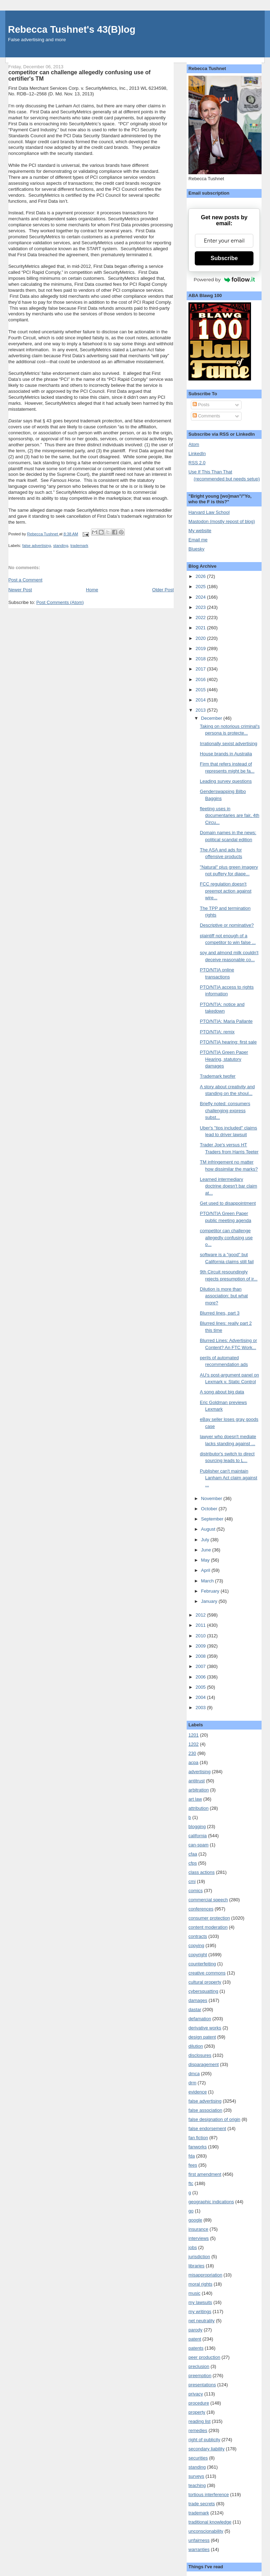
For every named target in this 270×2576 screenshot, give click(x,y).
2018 (201, 658)
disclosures (199, 2055)
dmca (194, 2073)
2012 (201, 1615)
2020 (201, 638)
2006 (201, 1677)
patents (196, 2348)
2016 (201, 679)
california (197, 1835)
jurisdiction (199, 2256)
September (213, 1519)
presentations (202, 2384)
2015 (201, 689)
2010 (201, 1635)
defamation (199, 2018)
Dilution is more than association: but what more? (224, 1295)
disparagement (203, 2064)
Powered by (224, 279)
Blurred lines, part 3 (220, 1313)
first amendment (204, 2174)
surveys (196, 2476)
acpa (193, 1762)
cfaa (192, 1854)
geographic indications (211, 2201)
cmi (191, 1881)
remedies (197, 2430)
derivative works (204, 2027)
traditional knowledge (209, 2522)
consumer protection (209, 1918)
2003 (201, 1707)
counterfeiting (202, 1963)
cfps (192, 1863)
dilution (195, 2046)
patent (194, 2339)
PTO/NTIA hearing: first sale (228, 1042)
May (206, 1560)
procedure (198, 2403)
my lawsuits (200, 2302)
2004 (201, 1697)
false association (205, 2110)
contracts (197, 1936)
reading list (199, 2421)
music (194, 2293)
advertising (199, 1771)
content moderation (207, 1927)
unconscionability (205, 2531)
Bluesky (196, 549)
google (195, 2220)
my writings (199, 2311)
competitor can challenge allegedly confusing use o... (226, 1237)
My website (199, 530)
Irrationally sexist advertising (228, 743)
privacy (195, 2394)
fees (192, 2165)
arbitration (198, 1790)
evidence (197, 2092)
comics (195, 1890)
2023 (201, 607)
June (206, 1549)
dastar (194, 2009)
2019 (201, 648)
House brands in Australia (226, 753)
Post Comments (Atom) (60, 602)
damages (197, 2000)
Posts (201, 404)
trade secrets (201, 2503)
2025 (201, 586)
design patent (202, 2037)
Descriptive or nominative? (227, 925)
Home (92, 589)
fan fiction (198, 2137)
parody (195, 2329)
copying (196, 1945)
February (211, 1591)
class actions (201, 1872)
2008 (201, 1656)
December (212, 718)
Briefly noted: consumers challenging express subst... (225, 1110)
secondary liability (206, 2448)
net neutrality (201, 2320)
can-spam (198, 1844)
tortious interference (208, 2494)
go (190, 2210)
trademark (79, 545)
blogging (197, 1826)
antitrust (196, 1780)
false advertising (36, 545)
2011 (201, 1625)
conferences (200, 1908)
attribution (198, 1808)
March (208, 1580)
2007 (201, 1666)
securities (198, 2458)
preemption (199, 2375)
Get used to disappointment (228, 1203)
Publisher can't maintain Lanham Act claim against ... (228, 1477)
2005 (201, 1687)
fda (191, 2156)
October (210, 1508)
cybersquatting (203, 1991)
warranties (199, 2549)
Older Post (163, 589)
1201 (193, 1735)
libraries (196, 2265)
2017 (201, 669)
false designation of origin (214, 2119)
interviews (198, 2238)
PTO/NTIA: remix (217, 1031)
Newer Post (20, 589)
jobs (192, 2247)
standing (60, 545)
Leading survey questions (226, 781)
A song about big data (222, 1391)
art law (195, 1799)
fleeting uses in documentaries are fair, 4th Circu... (229, 815)
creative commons (206, 1973)
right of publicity (204, 2439)
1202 (193, 1744)
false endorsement (207, 2128)
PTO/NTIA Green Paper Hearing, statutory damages (224, 1059)
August (209, 1529)
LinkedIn (197, 453)
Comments (206, 415)
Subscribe (224, 258)
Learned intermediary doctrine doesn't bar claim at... (228, 1186)
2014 (201, 700)
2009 (201, 1646)
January (210, 1601)
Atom (193, 444)
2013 (201, 710)
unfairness (199, 2540)
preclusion (198, 2366)
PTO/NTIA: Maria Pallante (226, 1021)
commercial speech (208, 1899)
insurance (198, 2229)
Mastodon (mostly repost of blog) (221, 521)
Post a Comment (25, 579)
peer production (204, 2357)
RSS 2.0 (196, 462)
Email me (197, 539)
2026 (201, 576)
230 (192, 1753)
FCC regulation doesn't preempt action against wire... (226, 890)
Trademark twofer (218, 1076)
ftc (190, 2183)
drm (192, 2082)
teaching (197, 2485)
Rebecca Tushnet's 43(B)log (71, 29)
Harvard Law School (209, 512)
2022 (201, 617)
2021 (201, 627)
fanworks (197, 2146)
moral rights (200, 2284)
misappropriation (205, 2275)
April (206, 1570)
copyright (197, 1954)
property (196, 2412)
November (212, 1498)
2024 (201, 597)
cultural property (204, 1982)
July (206, 1539)
